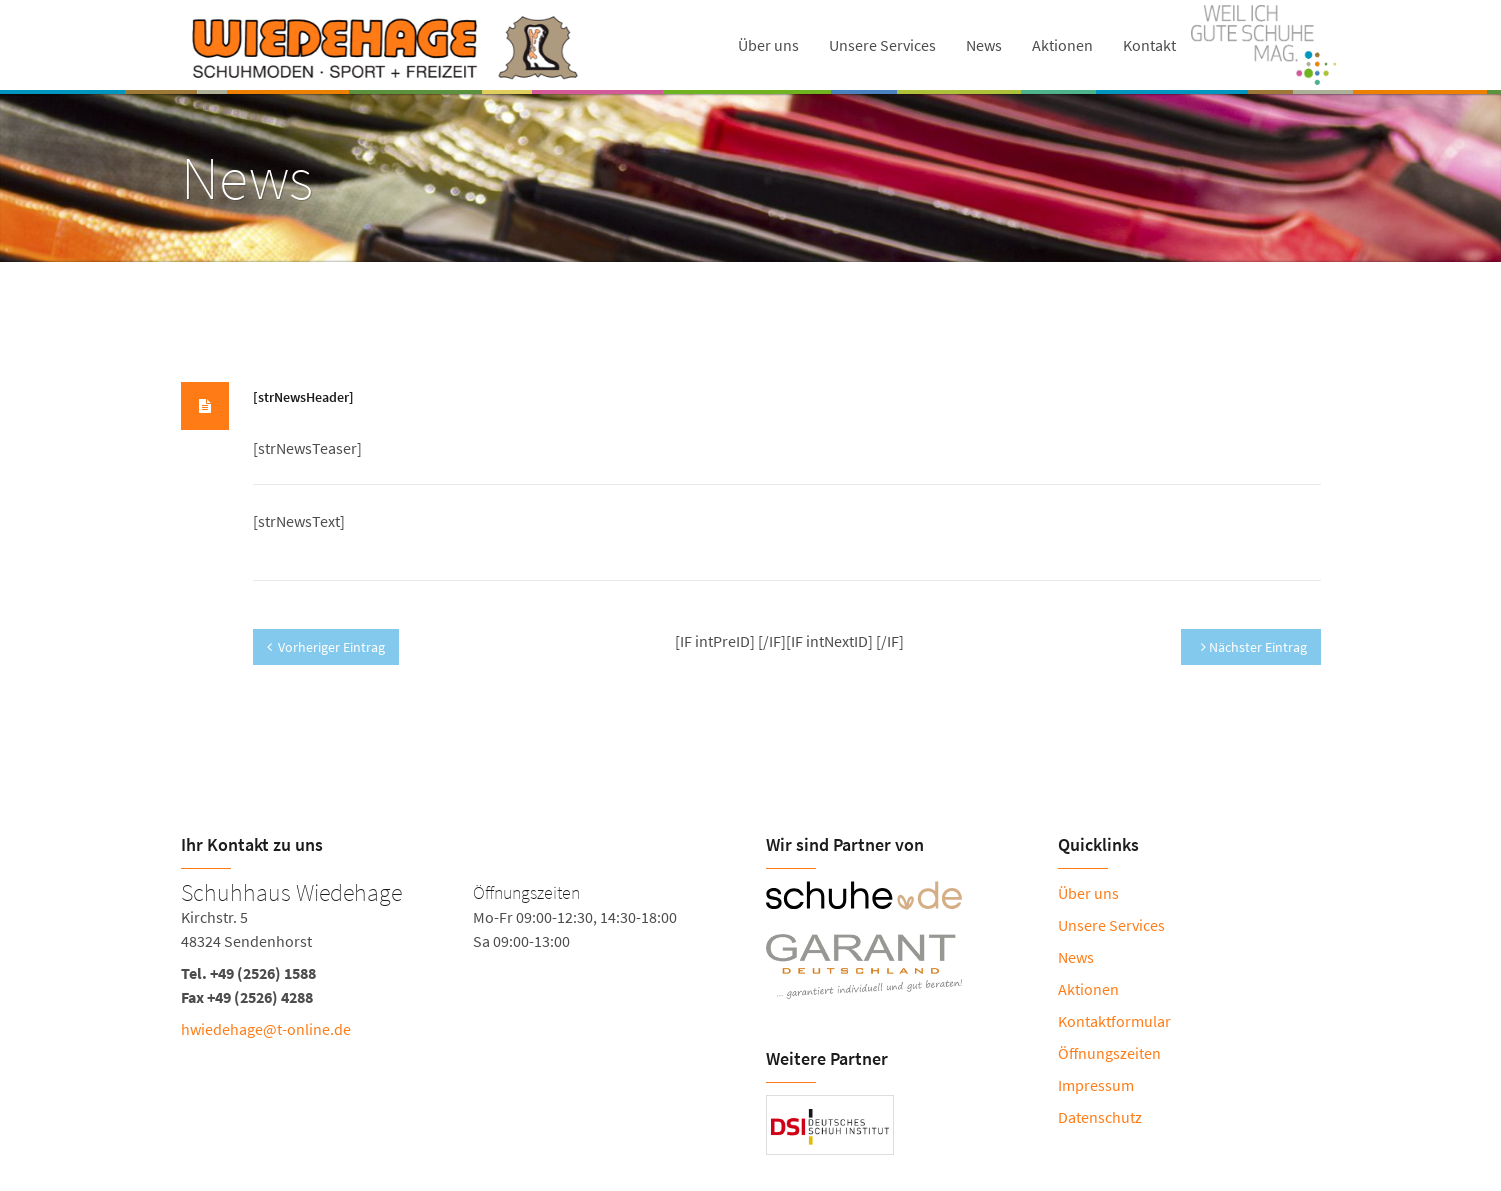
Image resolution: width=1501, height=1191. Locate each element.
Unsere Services (882, 45)
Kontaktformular (1114, 1021)
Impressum (1096, 1085)
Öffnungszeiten (1109, 1053)
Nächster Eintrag (1254, 647)
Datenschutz (1100, 1117)
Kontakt (1149, 45)
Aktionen (1062, 45)
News (984, 45)
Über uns (768, 45)
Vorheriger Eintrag (326, 647)
